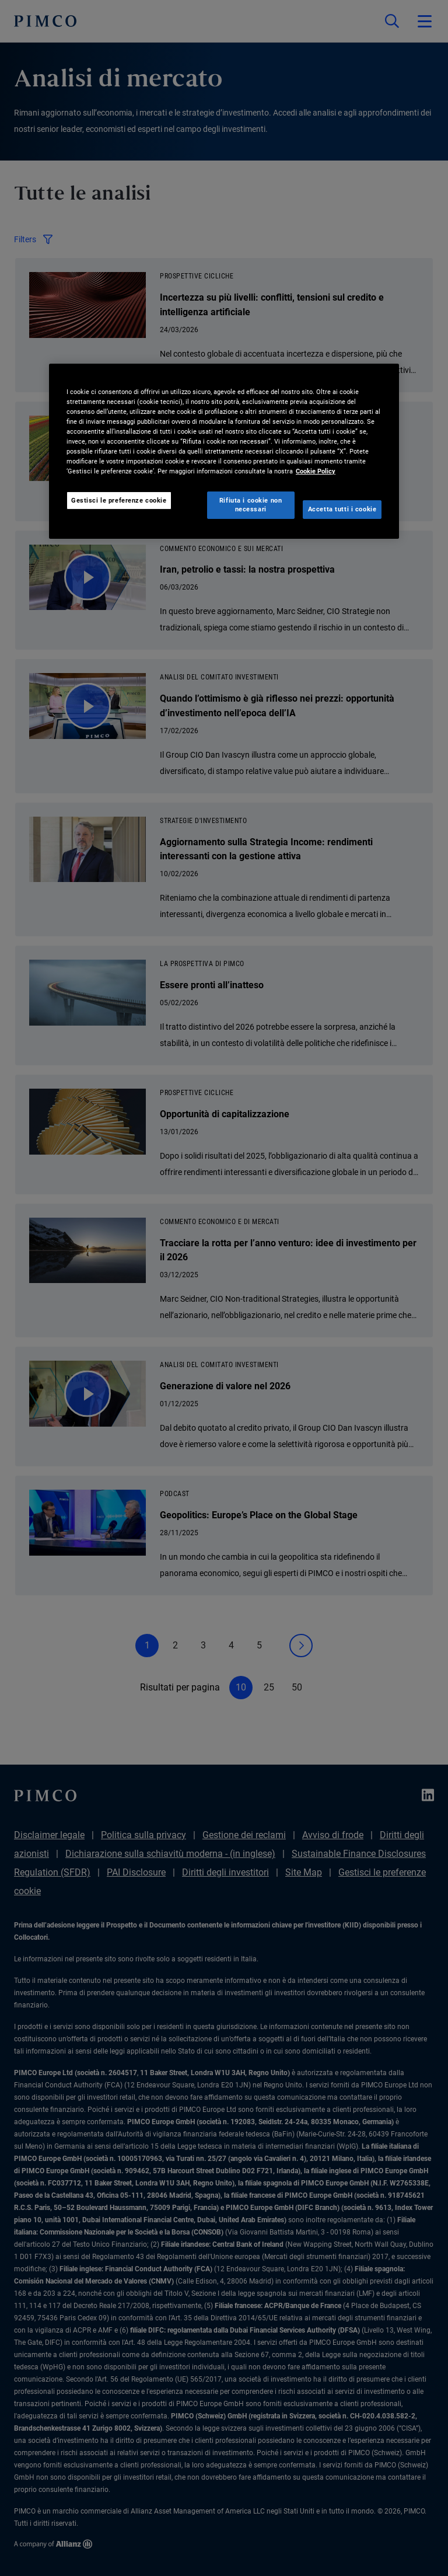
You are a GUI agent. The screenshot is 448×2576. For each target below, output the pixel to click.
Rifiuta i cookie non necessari (250, 504)
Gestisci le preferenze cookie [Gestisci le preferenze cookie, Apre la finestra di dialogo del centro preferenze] (119, 500)
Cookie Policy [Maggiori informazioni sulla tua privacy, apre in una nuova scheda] (315, 471)
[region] (224, 451)
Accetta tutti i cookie (342, 509)
